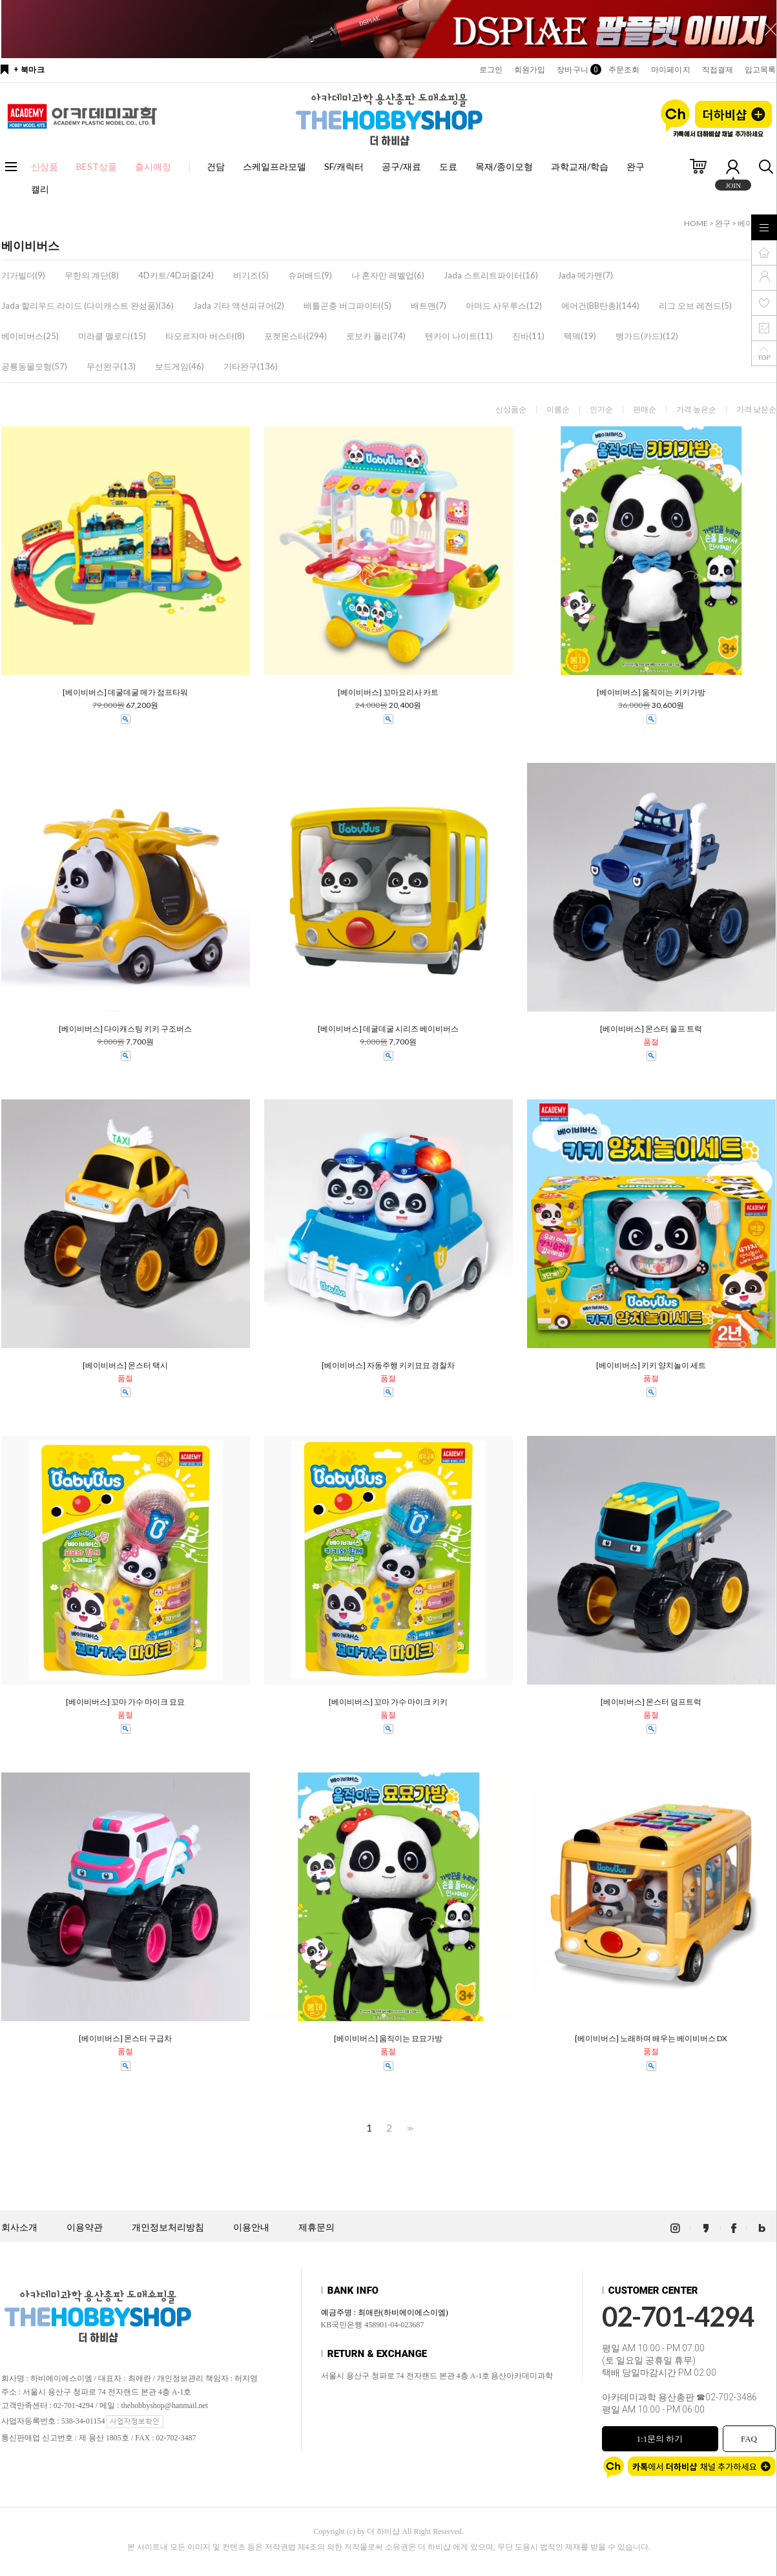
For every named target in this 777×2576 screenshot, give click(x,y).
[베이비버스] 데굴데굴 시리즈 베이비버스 (388, 1029)
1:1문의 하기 (660, 2439)
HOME (696, 223)
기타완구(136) (250, 366)
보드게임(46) (179, 366)
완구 (636, 166)
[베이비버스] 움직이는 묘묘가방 (388, 2038)
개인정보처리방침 (168, 2227)
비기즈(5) (251, 275)
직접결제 (717, 69)
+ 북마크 (29, 69)
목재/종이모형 (504, 166)
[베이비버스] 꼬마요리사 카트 (388, 692)
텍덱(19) (580, 336)
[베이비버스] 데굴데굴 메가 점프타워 (125, 692)
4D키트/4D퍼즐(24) (176, 275)
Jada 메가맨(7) (585, 275)
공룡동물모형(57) (34, 366)
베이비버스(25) (30, 336)
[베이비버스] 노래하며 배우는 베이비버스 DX (651, 2038)
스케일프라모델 (274, 166)
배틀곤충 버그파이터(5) (347, 305)
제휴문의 (316, 2227)
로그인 (490, 69)
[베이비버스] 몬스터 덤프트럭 (651, 1702)
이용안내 (251, 2227)
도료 (448, 166)
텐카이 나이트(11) (459, 336)
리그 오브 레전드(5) (695, 305)
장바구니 (576, 69)
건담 (216, 166)
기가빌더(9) (23, 275)
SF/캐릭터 (344, 166)
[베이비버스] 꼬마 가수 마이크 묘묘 (125, 1702)
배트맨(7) (428, 305)
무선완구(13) (111, 366)
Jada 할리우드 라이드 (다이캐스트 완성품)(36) (87, 305)
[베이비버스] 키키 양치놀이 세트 (651, 1365)
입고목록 (760, 69)
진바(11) (528, 336)
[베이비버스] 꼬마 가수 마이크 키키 (388, 1702)
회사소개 (19, 2227)
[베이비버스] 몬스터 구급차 (125, 2038)
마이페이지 (670, 69)
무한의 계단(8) (92, 275)
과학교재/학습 (579, 166)
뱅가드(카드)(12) (647, 336)
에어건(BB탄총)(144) (600, 305)
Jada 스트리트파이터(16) (491, 275)
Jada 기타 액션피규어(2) (238, 305)
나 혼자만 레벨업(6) (387, 275)
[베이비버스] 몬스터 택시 (125, 1365)
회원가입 (529, 69)
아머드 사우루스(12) (504, 305)
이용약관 (85, 2227)
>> (408, 2128)
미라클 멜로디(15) (112, 336)
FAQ (749, 2439)
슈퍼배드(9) (310, 275)
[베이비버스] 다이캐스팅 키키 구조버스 (125, 1029)
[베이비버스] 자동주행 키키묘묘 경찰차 (388, 1365)
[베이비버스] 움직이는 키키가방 (651, 692)
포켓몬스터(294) (295, 336)
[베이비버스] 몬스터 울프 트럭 (651, 1029)
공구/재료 (401, 166)
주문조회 (623, 69)
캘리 (40, 188)
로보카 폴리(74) (376, 336)
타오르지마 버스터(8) (205, 336)
